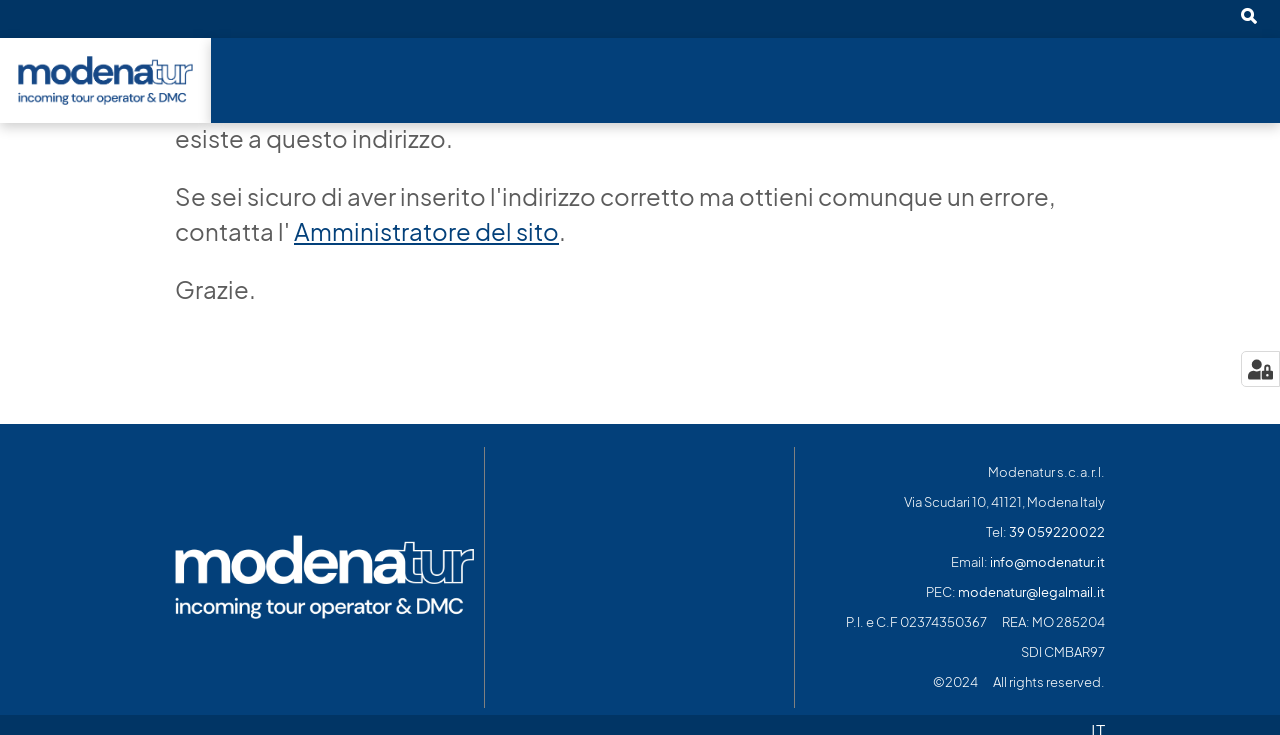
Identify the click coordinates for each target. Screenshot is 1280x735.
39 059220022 (1057, 532)
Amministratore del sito (426, 232)
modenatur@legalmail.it (1031, 592)
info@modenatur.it (1047, 562)
